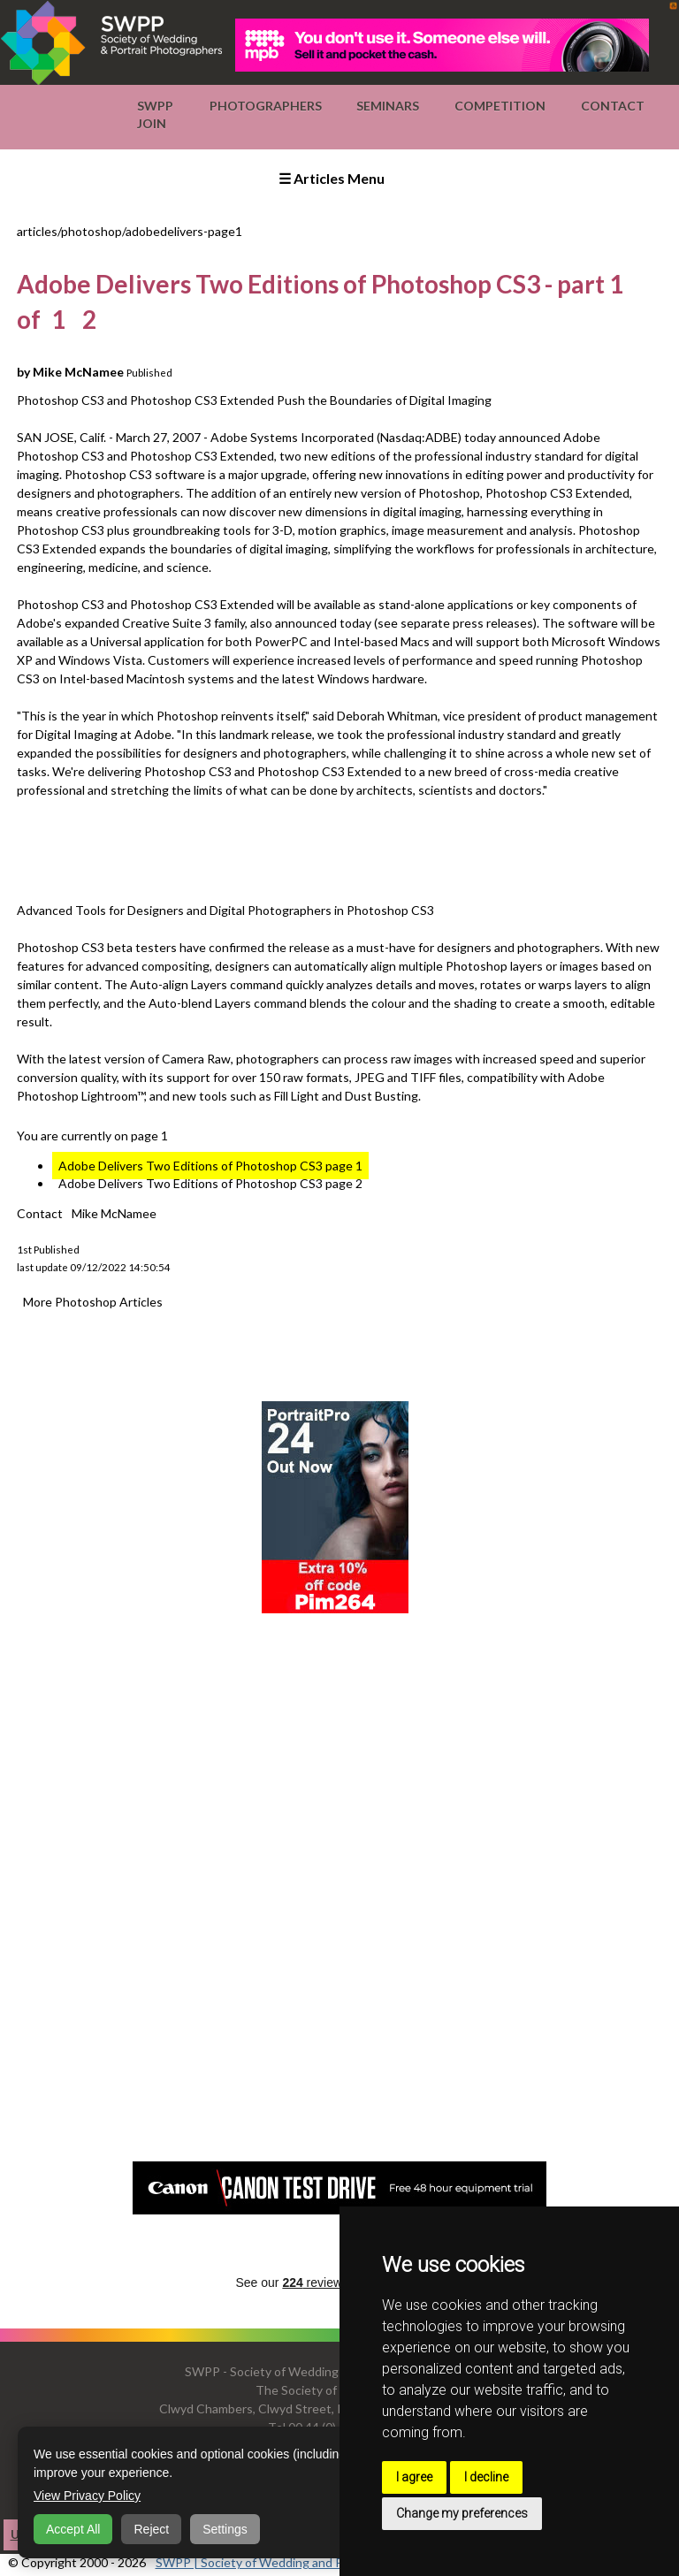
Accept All (73, 2529)
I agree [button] (414, 2477)
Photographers (266, 105)
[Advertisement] (338, 848)
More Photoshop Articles (93, 1301)
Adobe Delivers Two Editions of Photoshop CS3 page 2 (210, 1183)
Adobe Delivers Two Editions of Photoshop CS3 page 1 (210, 1165)
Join (151, 123)
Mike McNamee (114, 1213)
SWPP (155, 105)
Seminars (387, 105)
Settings (225, 2529)
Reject (151, 2529)
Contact (613, 105)
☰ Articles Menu (331, 178)
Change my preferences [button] (462, 2513)
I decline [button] (486, 2477)
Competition (499, 105)
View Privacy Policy (87, 2495)
